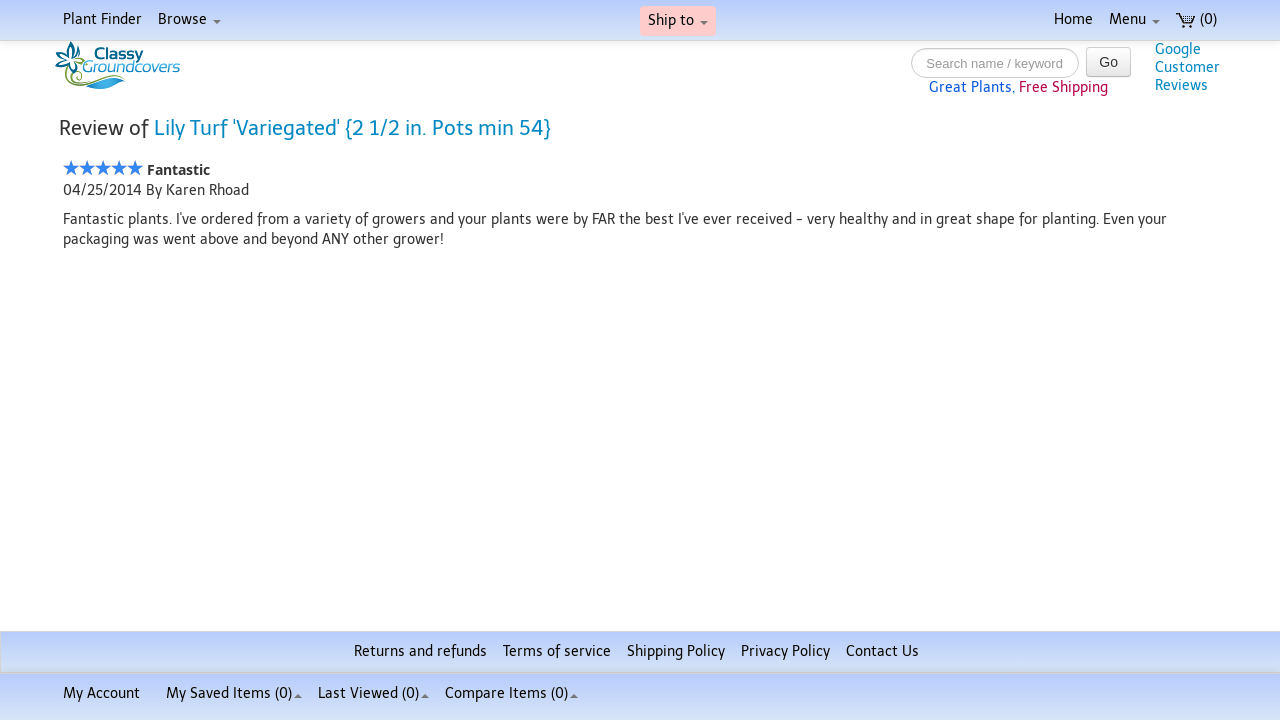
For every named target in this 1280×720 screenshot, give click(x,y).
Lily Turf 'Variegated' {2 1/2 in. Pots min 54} (352, 128)
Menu (1134, 19)
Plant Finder (102, 19)
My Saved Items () (234, 693)
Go (1108, 62)
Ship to (678, 20)
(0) (1196, 19)
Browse (189, 19)
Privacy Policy (785, 651)
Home (1073, 19)
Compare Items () (511, 693)
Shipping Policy (676, 651)
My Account (101, 693)
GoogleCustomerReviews (1187, 67)
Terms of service (557, 651)
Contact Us (882, 651)
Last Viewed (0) (373, 693)
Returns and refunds (420, 651)
